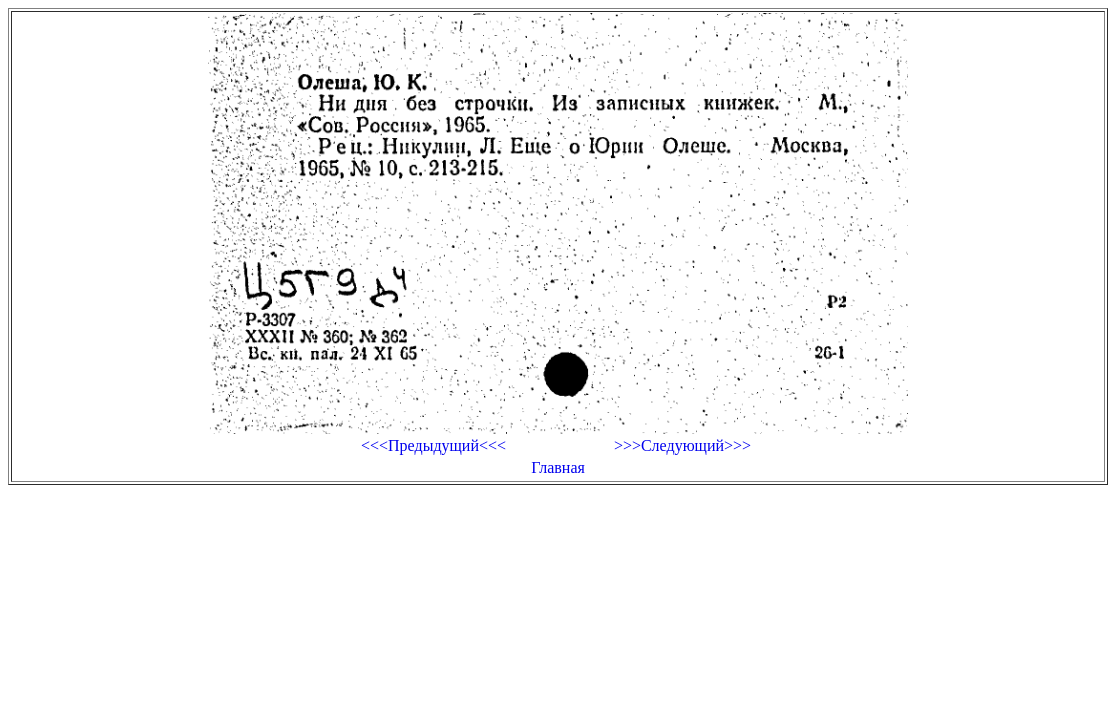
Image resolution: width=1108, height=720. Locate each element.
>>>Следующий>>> (682, 445)
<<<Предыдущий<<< (433, 445)
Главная (558, 467)
